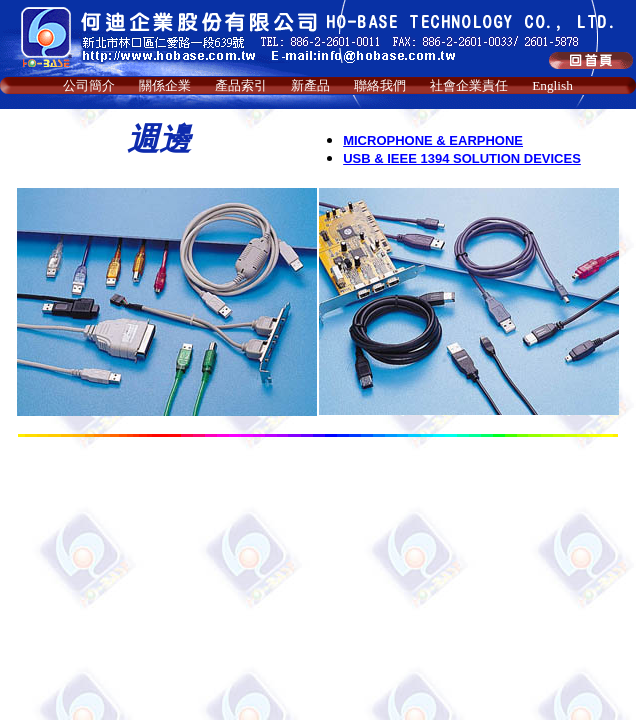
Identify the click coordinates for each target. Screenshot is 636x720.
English (552, 85)
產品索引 (241, 85)
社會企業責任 (469, 85)
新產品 (310, 85)
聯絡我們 (380, 85)
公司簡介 (89, 85)
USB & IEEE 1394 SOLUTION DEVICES (462, 158)
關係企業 (165, 85)
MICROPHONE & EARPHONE (433, 140)
